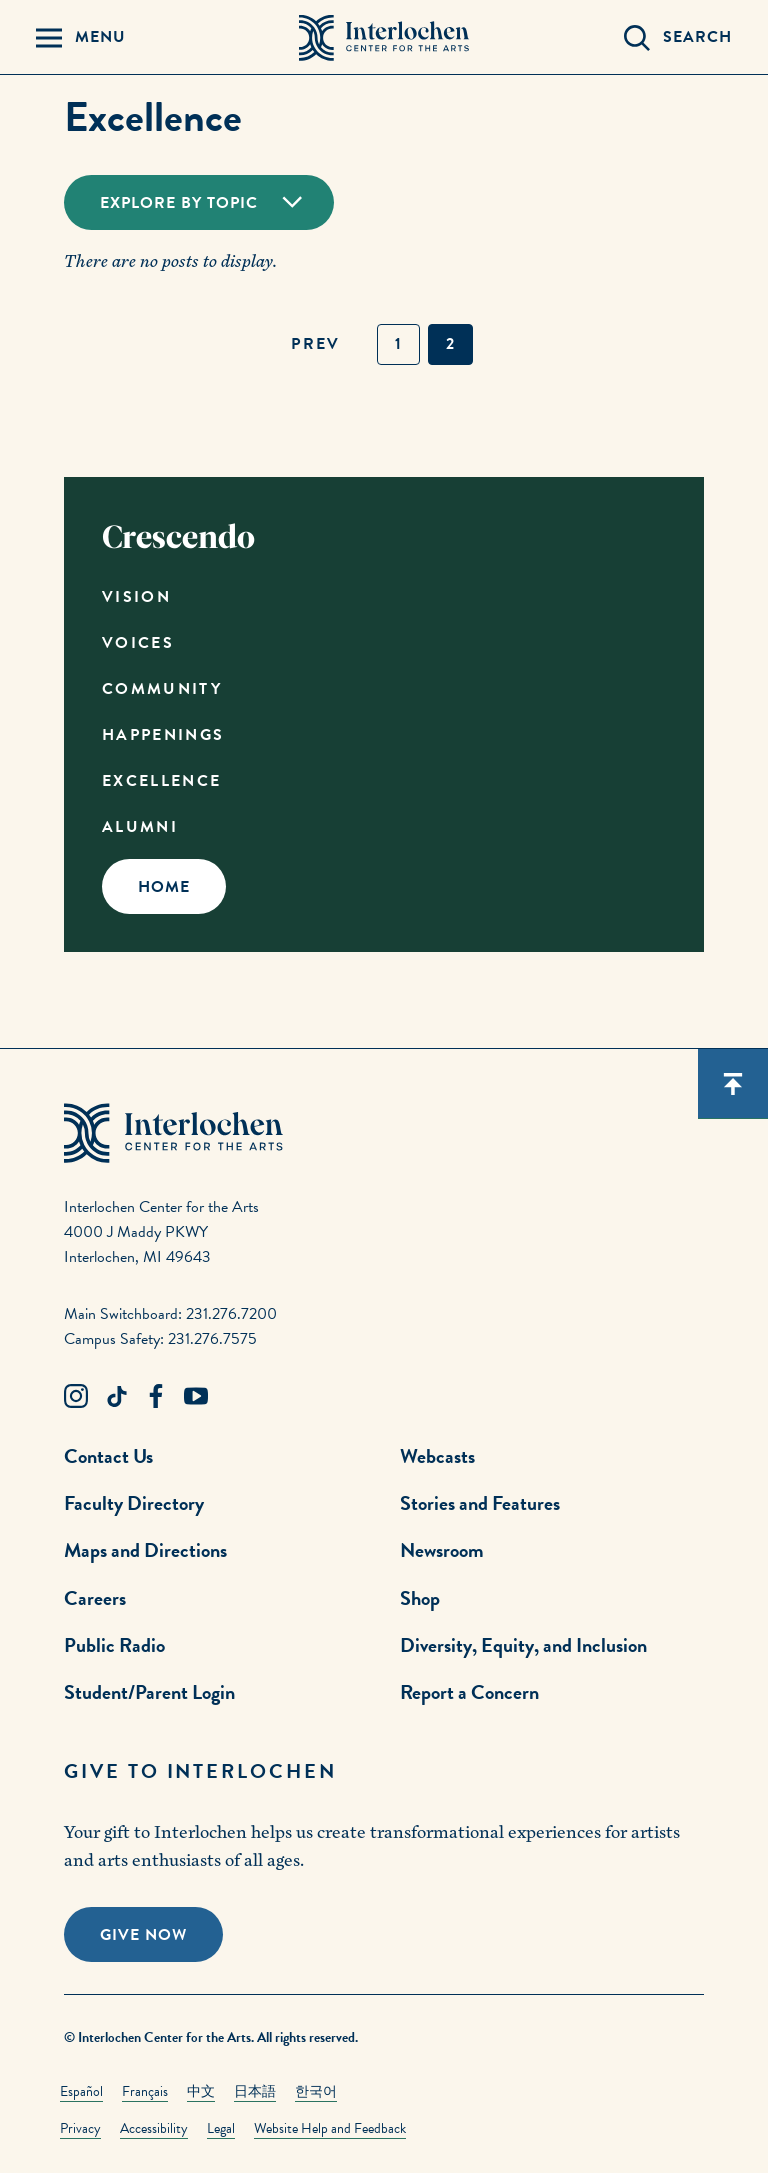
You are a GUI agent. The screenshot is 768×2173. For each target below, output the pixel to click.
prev (315, 344)
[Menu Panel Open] (81, 38)
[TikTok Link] (116, 1397)
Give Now (143, 1935)
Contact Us (108, 1456)
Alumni (140, 827)
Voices (138, 643)
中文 (201, 2091)
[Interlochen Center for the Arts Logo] (384, 38)
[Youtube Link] (196, 1397)
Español (81, 2091)
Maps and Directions (145, 1550)
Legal (221, 2128)
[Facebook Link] (156, 1397)
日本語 (255, 2091)
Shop (420, 1598)
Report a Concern (469, 1692)
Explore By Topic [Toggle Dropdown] (179, 203)
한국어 (316, 2091)
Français (145, 2091)
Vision (136, 597)
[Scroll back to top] (733, 1084)
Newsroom (442, 1550)
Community (162, 689)
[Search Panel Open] (678, 38)
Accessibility (154, 2128)
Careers (95, 1598)
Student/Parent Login (149, 1692)
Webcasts (437, 1456)
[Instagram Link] (76, 1397)
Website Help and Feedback (330, 2128)
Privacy (80, 2128)
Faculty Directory (134, 1503)
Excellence (162, 781)
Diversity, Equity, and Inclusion (523, 1645)
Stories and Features (480, 1503)
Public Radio (114, 1645)
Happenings (163, 735)
